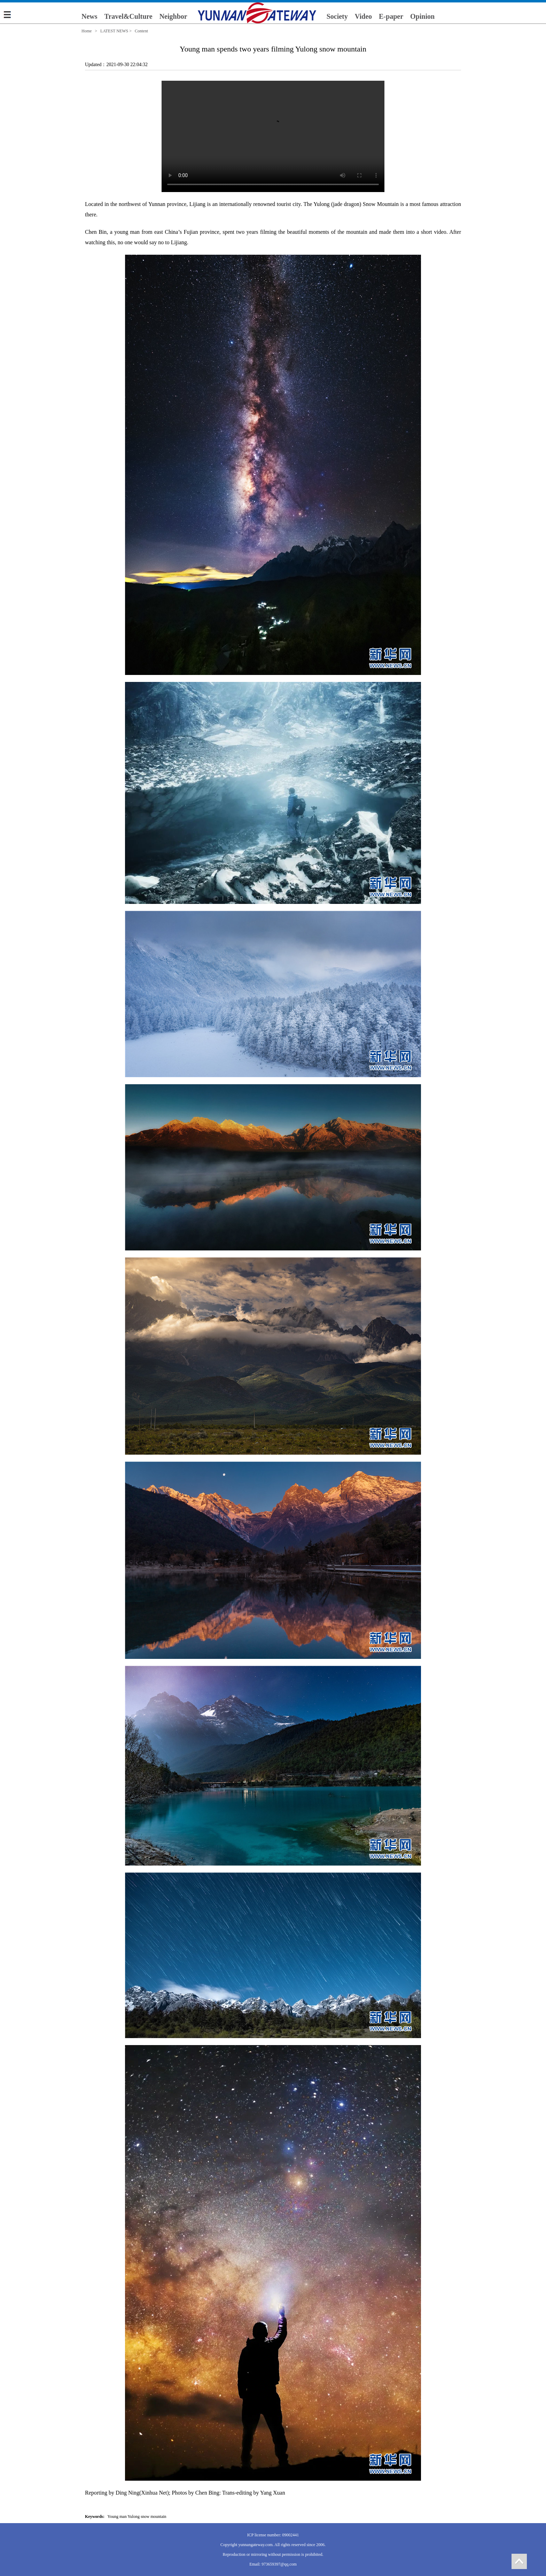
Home (86, 31)
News (89, 16)
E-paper (391, 16)
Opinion (422, 16)
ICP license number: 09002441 (273, 2535)
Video (363, 16)
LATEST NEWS (114, 31)
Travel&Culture (128, 16)
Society (337, 16)
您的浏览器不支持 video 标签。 (273, 136)
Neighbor (173, 16)
